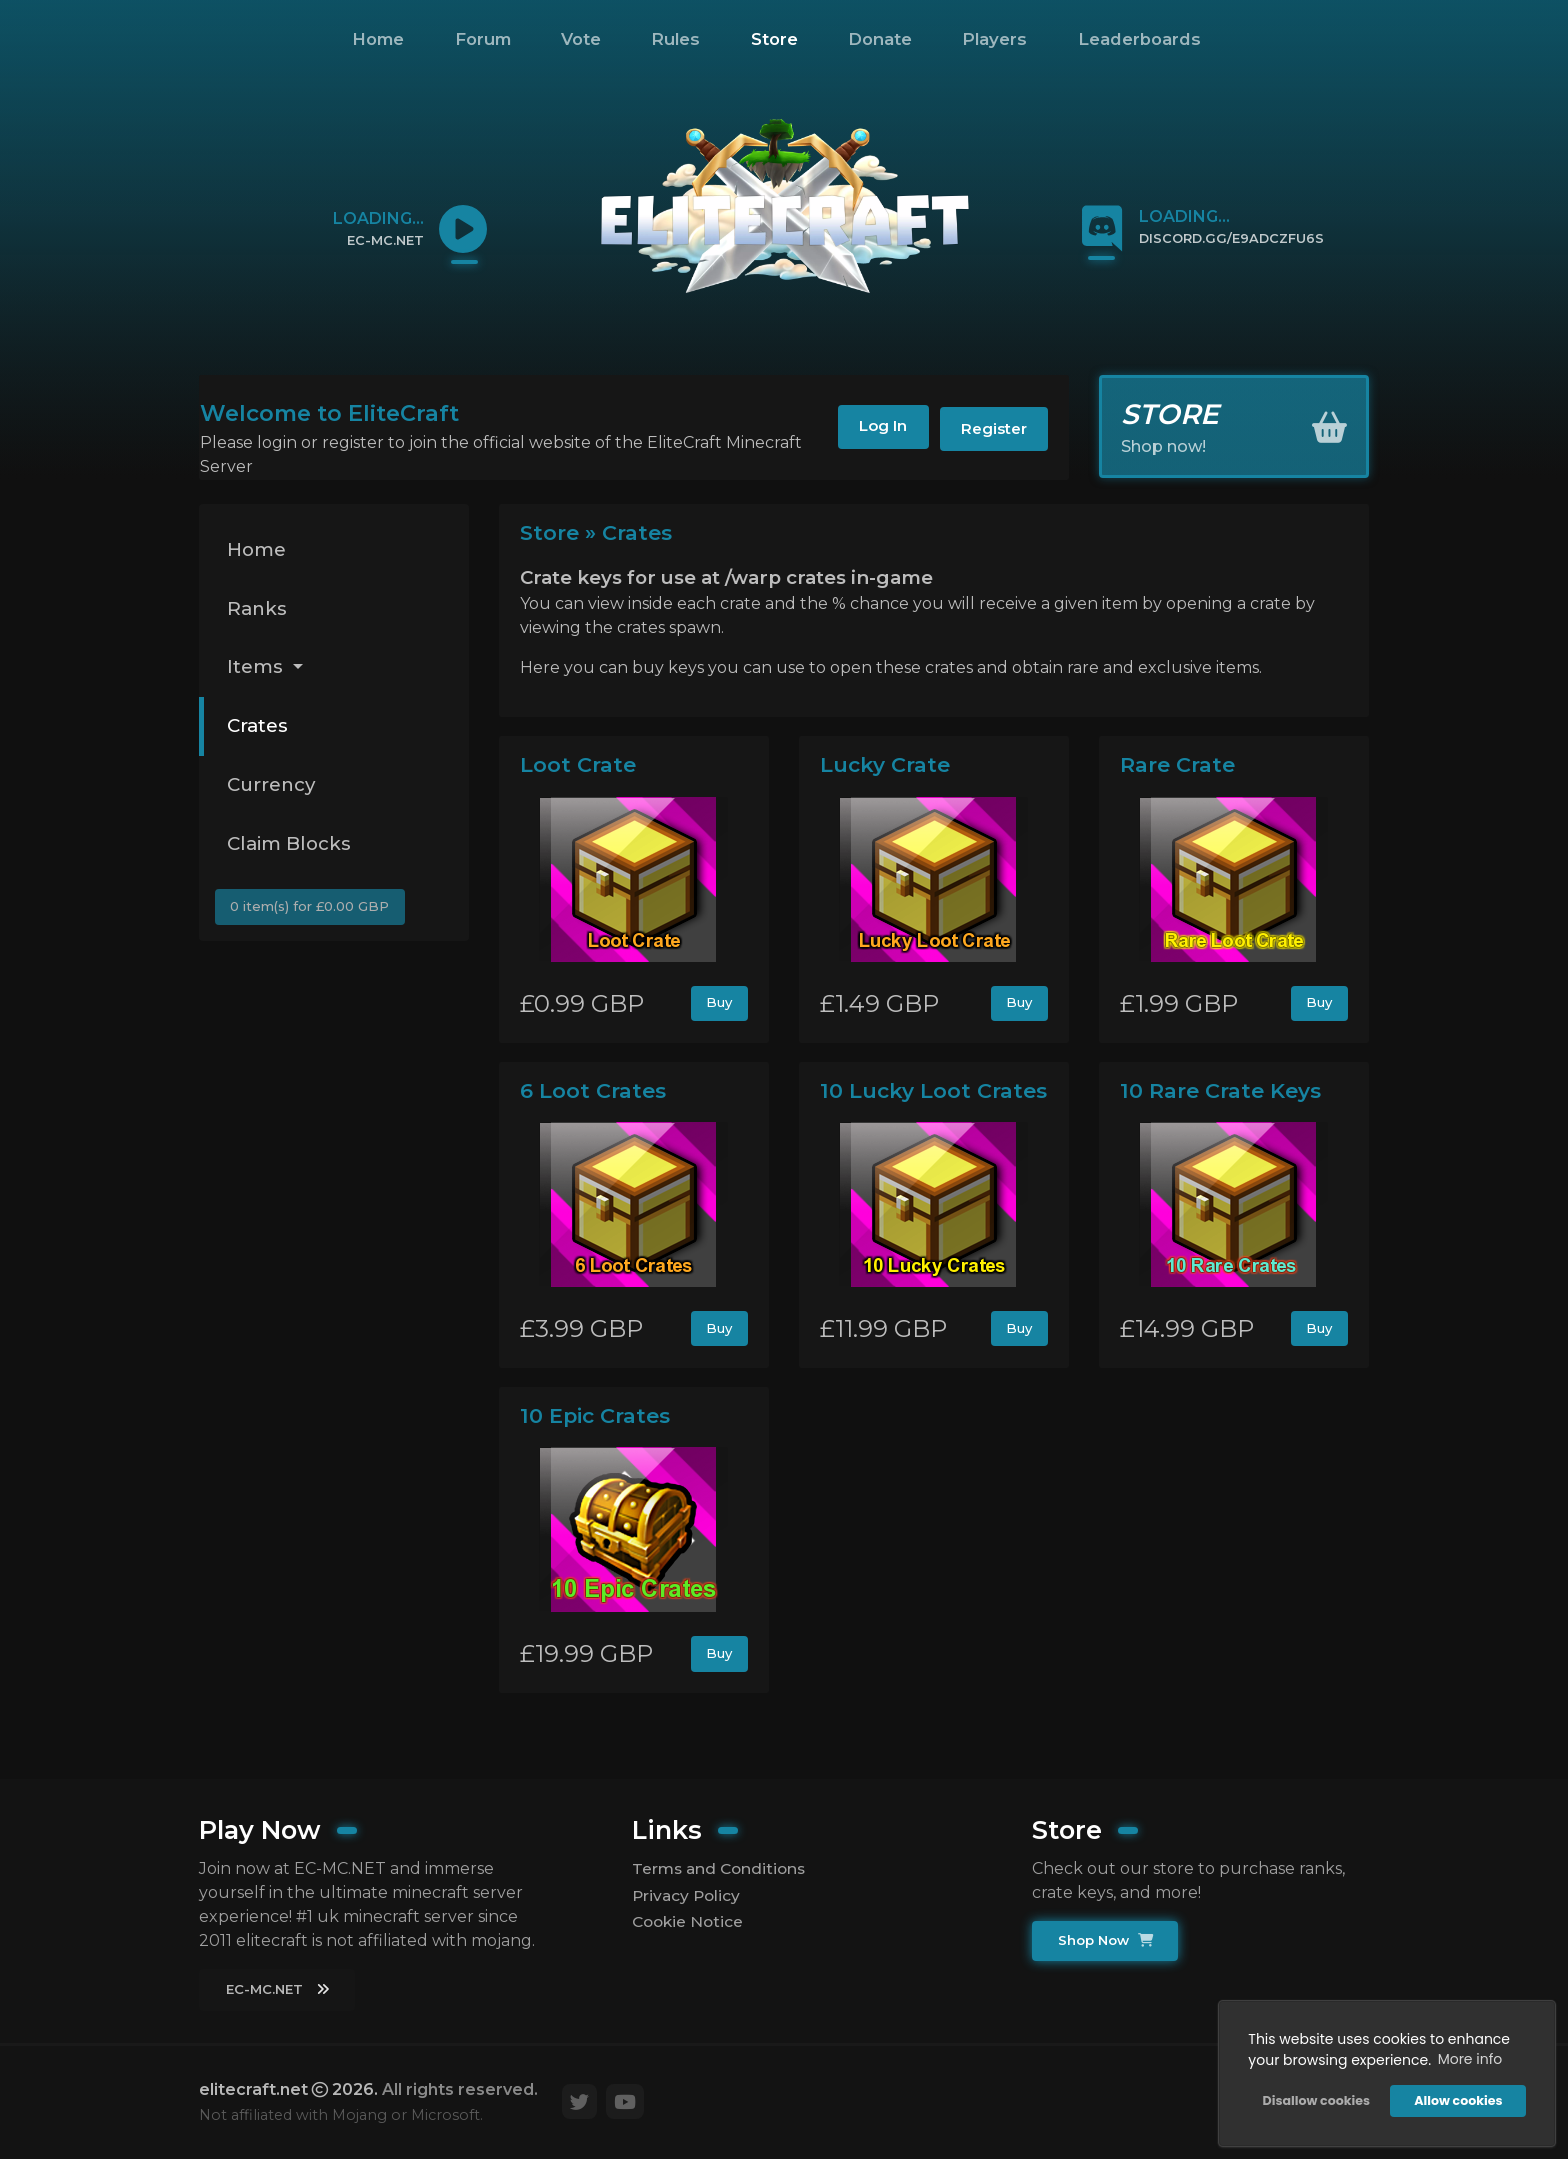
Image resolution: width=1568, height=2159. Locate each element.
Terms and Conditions (722, 1867)
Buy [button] (718, 1004)
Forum (483, 39)
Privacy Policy (688, 1894)
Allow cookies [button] (1457, 2099)
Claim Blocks (292, 854)
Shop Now (1106, 1941)
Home (378, 39)
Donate (880, 39)
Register (988, 430)
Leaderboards (1139, 39)
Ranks (259, 611)
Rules (675, 39)
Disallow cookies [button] (1314, 2099)
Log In (865, 430)
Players (994, 39)
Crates (259, 733)
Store (774, 39)
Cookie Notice (690, 1922)
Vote (581, 39)
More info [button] (1468, 2058)
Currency (274, 793)
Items (258, 672)
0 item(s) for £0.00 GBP (312, 919)
